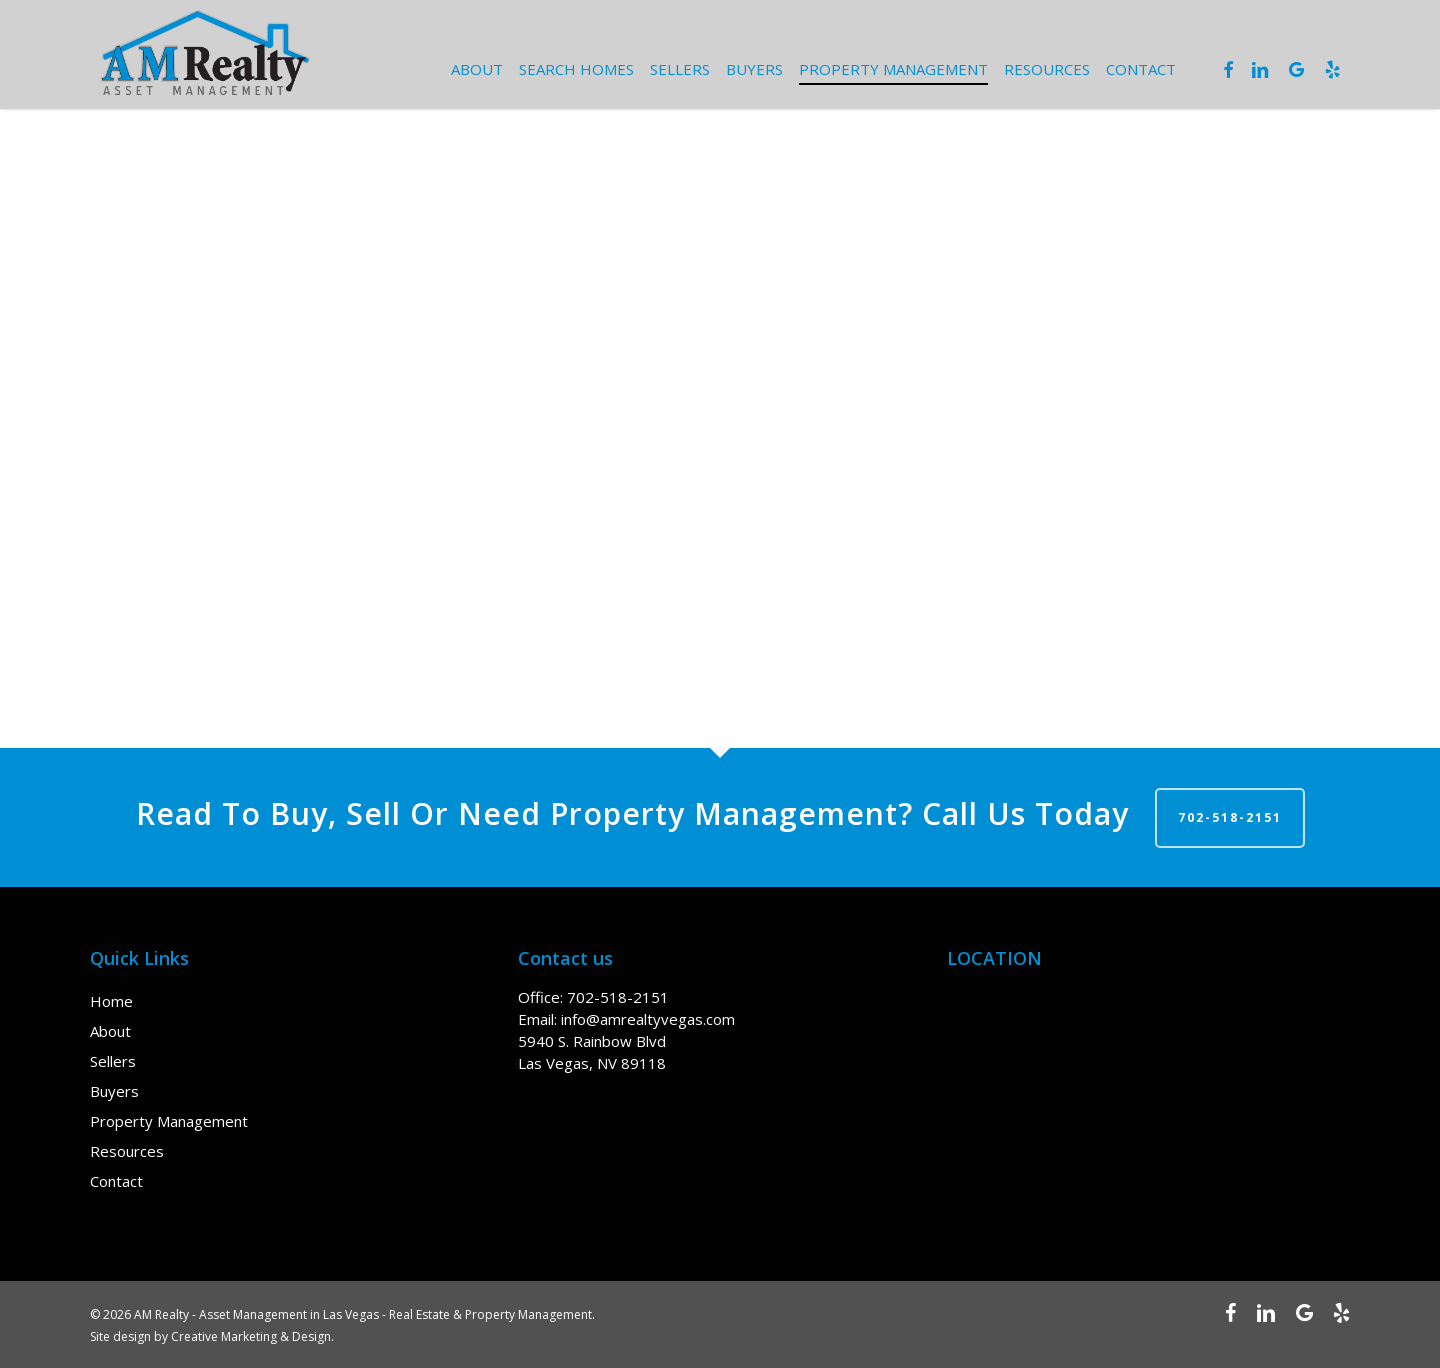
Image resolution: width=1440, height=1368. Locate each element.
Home (111, 1001)
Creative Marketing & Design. (252, 1336)
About (110, 1031)
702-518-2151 (1230, 817)
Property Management (169, 1121)
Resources (127, 1151)
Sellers (113, 1061)
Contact (116, 1181)
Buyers (114, 1091)
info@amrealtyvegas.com (648, 1019)
